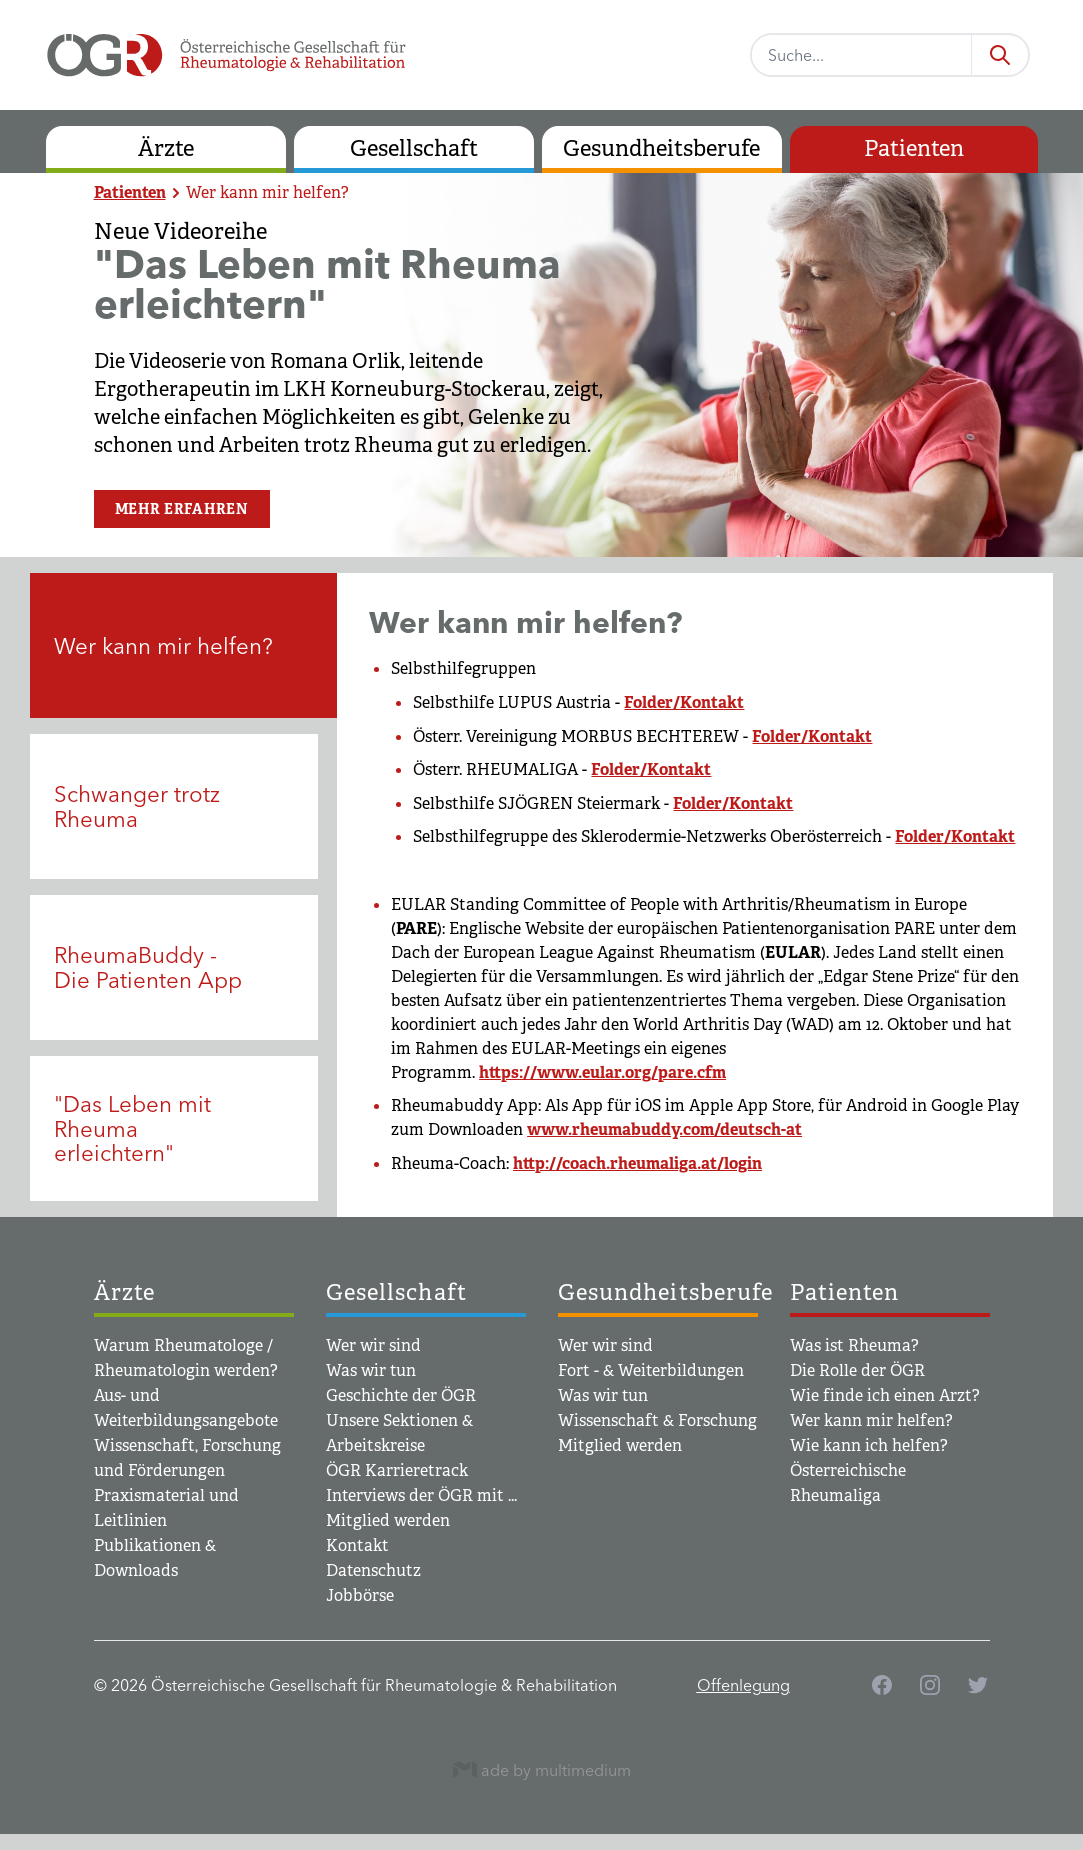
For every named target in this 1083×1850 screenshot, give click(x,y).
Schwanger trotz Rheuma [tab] (137, 806)
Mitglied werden (388, 1520)
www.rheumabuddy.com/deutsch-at (664, 1129)
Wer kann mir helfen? (267, 192)
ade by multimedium (542, 1769)
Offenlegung (743, 1685)
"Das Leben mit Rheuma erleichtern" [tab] (132, 1128)
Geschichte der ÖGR (401, 1395)
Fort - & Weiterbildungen (651, 1370)
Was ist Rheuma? (854, 1345)
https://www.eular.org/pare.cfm (602, 1072)
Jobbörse (360, 1595)
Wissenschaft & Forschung (657, 1420)
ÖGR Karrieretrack (397, 1470)
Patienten (914, 148)
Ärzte (166, 148)
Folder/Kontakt (684, 702)
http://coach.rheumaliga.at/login (637, 1163)
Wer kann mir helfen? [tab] (163, 646)
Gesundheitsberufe (661, 148)
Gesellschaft (414, 148)
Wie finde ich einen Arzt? (885, 1395)
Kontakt (357, 1545)
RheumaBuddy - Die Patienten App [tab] (148, 967)
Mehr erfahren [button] (182, 509)
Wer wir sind (373, 1345)
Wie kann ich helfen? (869, 1445)
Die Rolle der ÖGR (857, 1370)
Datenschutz (373, 1570)
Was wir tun (371, 1370)
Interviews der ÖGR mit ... (421, 1495)
